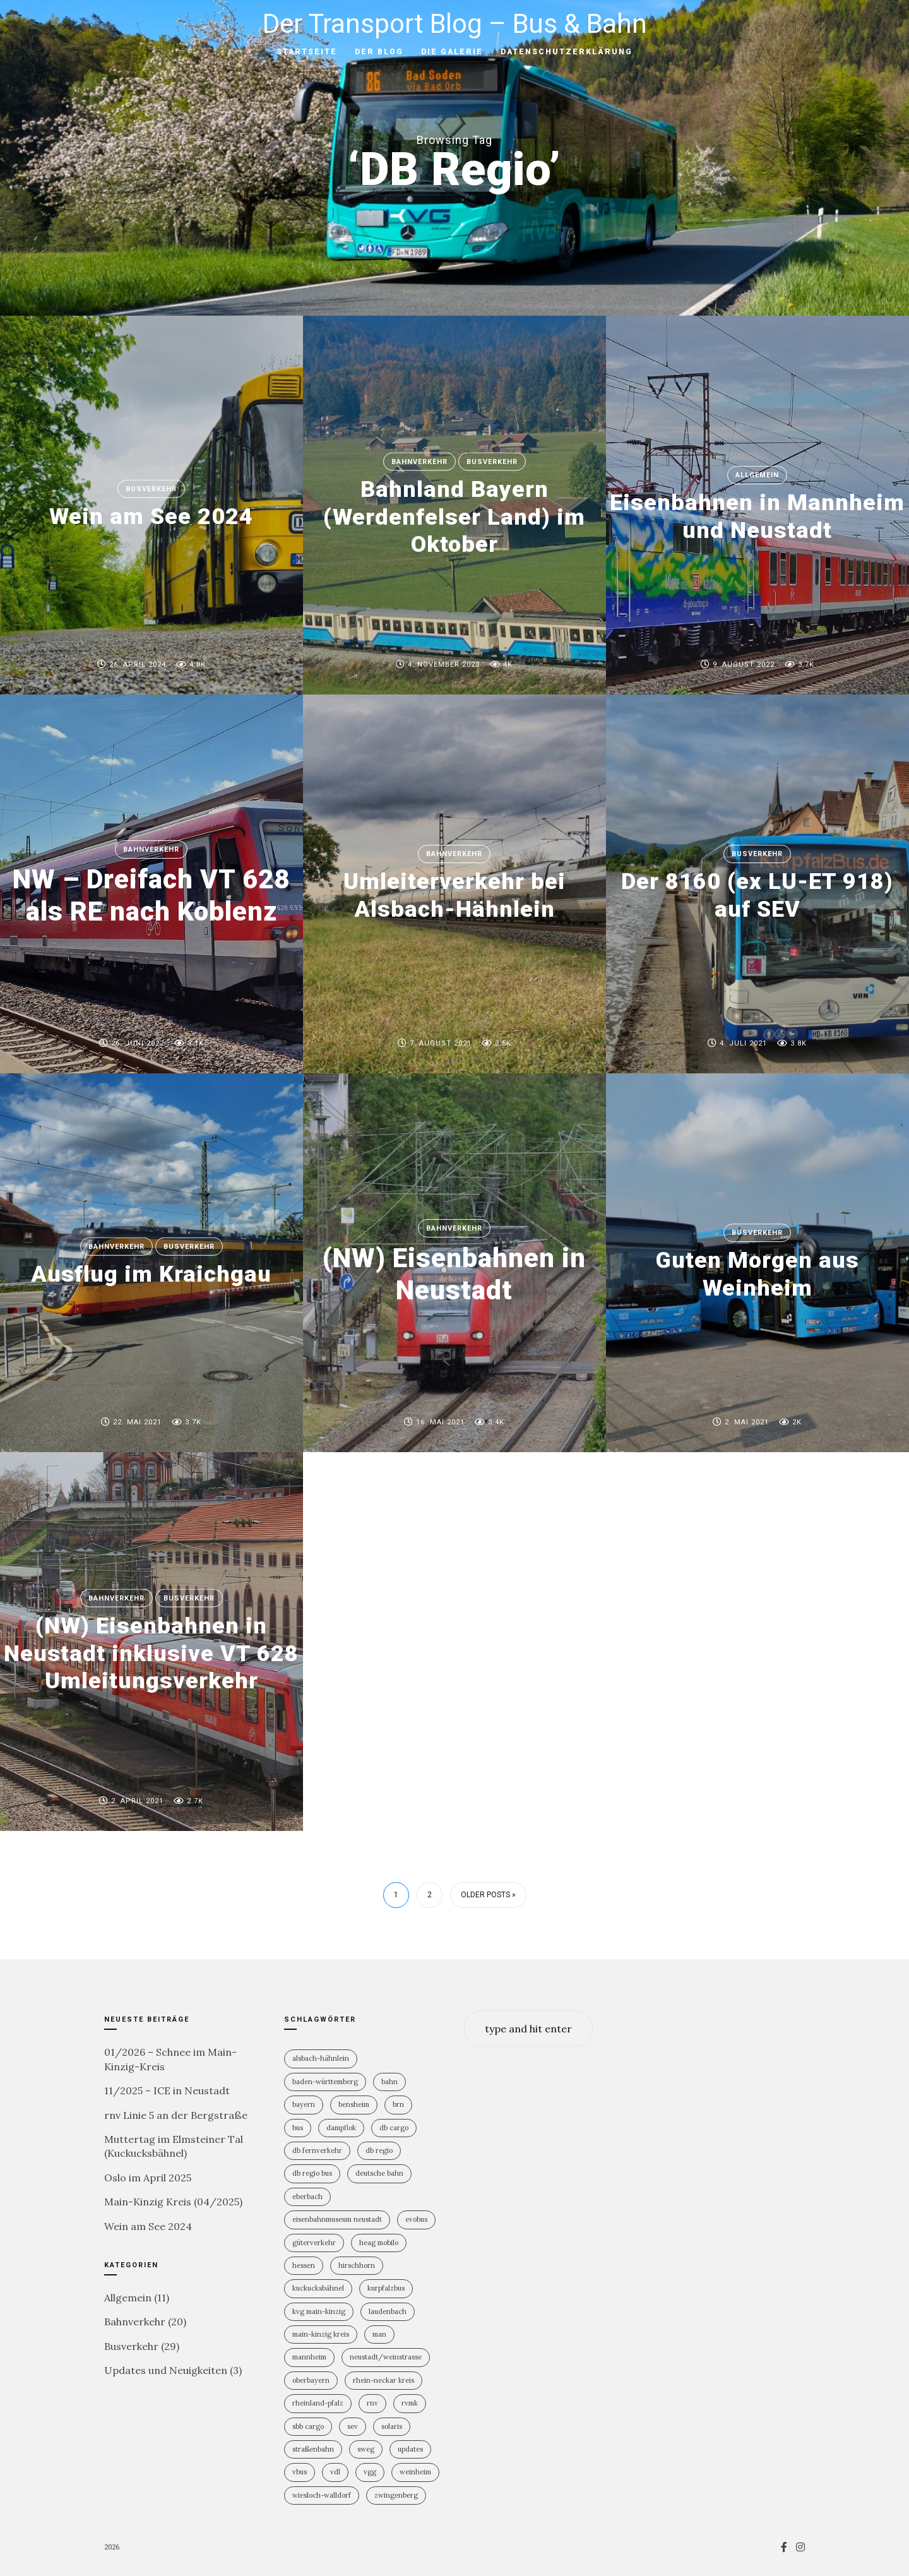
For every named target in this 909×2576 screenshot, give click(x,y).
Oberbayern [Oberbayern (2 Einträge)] (311, 2380)
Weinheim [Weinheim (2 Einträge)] (415, 2471)
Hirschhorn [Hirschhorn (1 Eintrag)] (356, 2265)
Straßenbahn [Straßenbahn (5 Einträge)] (313, 2449)
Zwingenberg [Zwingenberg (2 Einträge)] (396, 2495)
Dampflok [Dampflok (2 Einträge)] (341, 2127)
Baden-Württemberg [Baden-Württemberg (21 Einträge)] (325, 2081)
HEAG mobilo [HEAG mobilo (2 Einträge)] (378, 2242)
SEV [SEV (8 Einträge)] (352, 2426)
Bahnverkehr (419, 462)
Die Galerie (452, 51)
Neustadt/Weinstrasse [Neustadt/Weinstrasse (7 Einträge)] (386, 2356)
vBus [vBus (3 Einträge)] (299, 2471)
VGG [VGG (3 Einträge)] (370, 2471)
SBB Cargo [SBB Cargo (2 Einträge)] (308, 2426)
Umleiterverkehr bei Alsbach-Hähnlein (454, 895)
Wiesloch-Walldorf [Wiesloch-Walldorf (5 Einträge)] (321, 2495)
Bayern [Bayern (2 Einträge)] (303, 2104)
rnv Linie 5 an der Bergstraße (175, 2115)
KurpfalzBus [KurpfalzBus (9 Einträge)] (386, 2288)
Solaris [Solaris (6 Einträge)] (391, 2426)
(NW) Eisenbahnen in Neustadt (454, 1274)
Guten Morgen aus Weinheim (757, 1274)
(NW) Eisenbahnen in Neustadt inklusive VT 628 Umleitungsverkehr (151, 1653)
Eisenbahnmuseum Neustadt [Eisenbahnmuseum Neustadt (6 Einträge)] (337, 2219)
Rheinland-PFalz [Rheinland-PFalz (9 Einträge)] (317, 2403)
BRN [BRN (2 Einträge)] (398, 2104)
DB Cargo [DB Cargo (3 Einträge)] (393, 2127)
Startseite (306, 51)
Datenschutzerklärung (567, 51)
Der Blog (379, 51)
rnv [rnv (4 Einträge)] (372, 2403)
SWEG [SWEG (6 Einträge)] (365, 2449)
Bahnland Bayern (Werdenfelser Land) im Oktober (454, 516)
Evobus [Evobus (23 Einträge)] (416, 2219)
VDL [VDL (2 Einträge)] (335, 2471)
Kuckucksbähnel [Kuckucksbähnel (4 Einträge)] (318, 2288)
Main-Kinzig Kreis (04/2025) (173, 2201)
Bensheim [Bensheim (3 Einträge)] (353, 2104)
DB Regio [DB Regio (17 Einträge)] (379, 2150)
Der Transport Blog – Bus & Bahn (455, 23)
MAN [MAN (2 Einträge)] (379, 2334)
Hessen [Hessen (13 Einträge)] (303, 2265)
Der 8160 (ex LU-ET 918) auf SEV (757, 895)
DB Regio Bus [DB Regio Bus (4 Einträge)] (312, 2173)
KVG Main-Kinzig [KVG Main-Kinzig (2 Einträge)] (318, 2311)
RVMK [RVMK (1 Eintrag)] (409, 2403)
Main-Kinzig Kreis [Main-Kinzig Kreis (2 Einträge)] (320, 2334)
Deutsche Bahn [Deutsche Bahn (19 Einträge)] (379, 2173)
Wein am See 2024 (151, 516)
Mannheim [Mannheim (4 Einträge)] (309, 2356)
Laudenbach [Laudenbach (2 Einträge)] (388, 2311)
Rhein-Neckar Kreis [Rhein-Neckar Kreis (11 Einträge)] (383, 2380)
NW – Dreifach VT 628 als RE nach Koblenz (151, 895)
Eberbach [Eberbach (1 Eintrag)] (307, 2196)
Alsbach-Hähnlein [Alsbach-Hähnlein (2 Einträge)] (320, 2058)
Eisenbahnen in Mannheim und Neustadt (757, 517)
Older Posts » (488, 1894)
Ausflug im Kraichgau (151, 1274)
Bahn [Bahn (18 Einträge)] (389, 2081)
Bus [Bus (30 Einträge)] (297, 2127)
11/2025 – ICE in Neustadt (167, 2090)
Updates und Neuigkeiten (165, 2370)
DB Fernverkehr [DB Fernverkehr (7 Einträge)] (317, 2150)
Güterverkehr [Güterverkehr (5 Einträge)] (314, 2242)
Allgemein (757, 475)
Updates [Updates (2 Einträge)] (410, 2449)
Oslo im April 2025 (147, 2177)
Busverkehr (151, 489)
